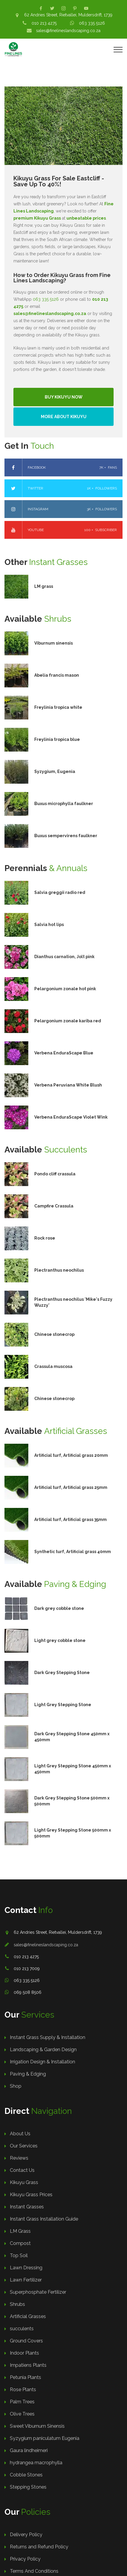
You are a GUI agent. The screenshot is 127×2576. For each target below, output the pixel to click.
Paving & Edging (28, 2074)
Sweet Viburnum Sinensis (37, 2426)
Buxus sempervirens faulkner (65, 835)
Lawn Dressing (26, 2267)
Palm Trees (22, 2402)
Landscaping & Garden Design (43, 2049)
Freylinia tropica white (58, 707)
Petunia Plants (25, 2377)
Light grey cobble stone (60, 1640)
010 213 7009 (27, 1968)
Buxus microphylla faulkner (63, 803)
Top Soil (19, 2255)
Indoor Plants (24, 2353)
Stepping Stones (28, 2487)
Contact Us (22, 2170)
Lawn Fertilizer (26, 2280)
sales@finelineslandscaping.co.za (68, 30)
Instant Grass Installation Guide (44, 2219)
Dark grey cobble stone (59, 1608)
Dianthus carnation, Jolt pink (64, 956)
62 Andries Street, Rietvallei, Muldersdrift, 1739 (68, 14)
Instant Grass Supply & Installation (47, 2037)
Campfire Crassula (53, 1206)
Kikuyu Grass (24, 2182)
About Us (20, 2133)
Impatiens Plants (28, 2365)
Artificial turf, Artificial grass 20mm (71, 1455)
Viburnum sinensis (53, 643)
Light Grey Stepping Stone (62, 1704)
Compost (20, 2243)
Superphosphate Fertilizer (38, 2292)
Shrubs (17, 2304)
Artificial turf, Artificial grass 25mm (70, 1487)
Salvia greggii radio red (59, 892)
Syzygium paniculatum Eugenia (44, 2438)
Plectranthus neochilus (59, 1270)
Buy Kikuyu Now (64, 397)
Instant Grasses (27, 2207)
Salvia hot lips (49, 924)
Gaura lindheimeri (29, 2450)
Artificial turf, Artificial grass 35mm (70, 1519)
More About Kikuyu (63, 416)
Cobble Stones (26, 2475)
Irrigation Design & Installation (42, 2062)
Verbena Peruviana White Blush (68, 1085)
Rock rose (44, 1238)
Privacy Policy (25, 2559)
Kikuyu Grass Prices (31, 2194)
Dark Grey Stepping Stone (62, 1672)
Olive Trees (22, 2414)
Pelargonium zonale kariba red (67, 1020)
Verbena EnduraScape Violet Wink (71, 1117)
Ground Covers (26, 2341)
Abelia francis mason (56, 675)
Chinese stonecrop (54, 1334)
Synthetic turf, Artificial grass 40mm (72, 1551)
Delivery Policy (26, 2534)
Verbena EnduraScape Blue (63, 1053)
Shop (15, 2086)
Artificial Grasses (28, 2316)
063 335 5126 (92, 23)
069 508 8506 (27, 1992)
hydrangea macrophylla (36, 2462)
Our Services (24, 2146)
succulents (22, 2328)
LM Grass (20, 2231)
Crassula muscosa (53, 1366)
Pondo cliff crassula (54, 1174)
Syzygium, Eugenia (54, 771)
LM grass (43, 586)
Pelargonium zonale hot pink (65, 988)
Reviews (19, 2158)
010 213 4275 (44, 23)
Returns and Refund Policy (39, 2547)
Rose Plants (23, 2389)
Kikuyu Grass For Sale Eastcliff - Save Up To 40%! (58, 181)
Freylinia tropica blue (57, 739)
